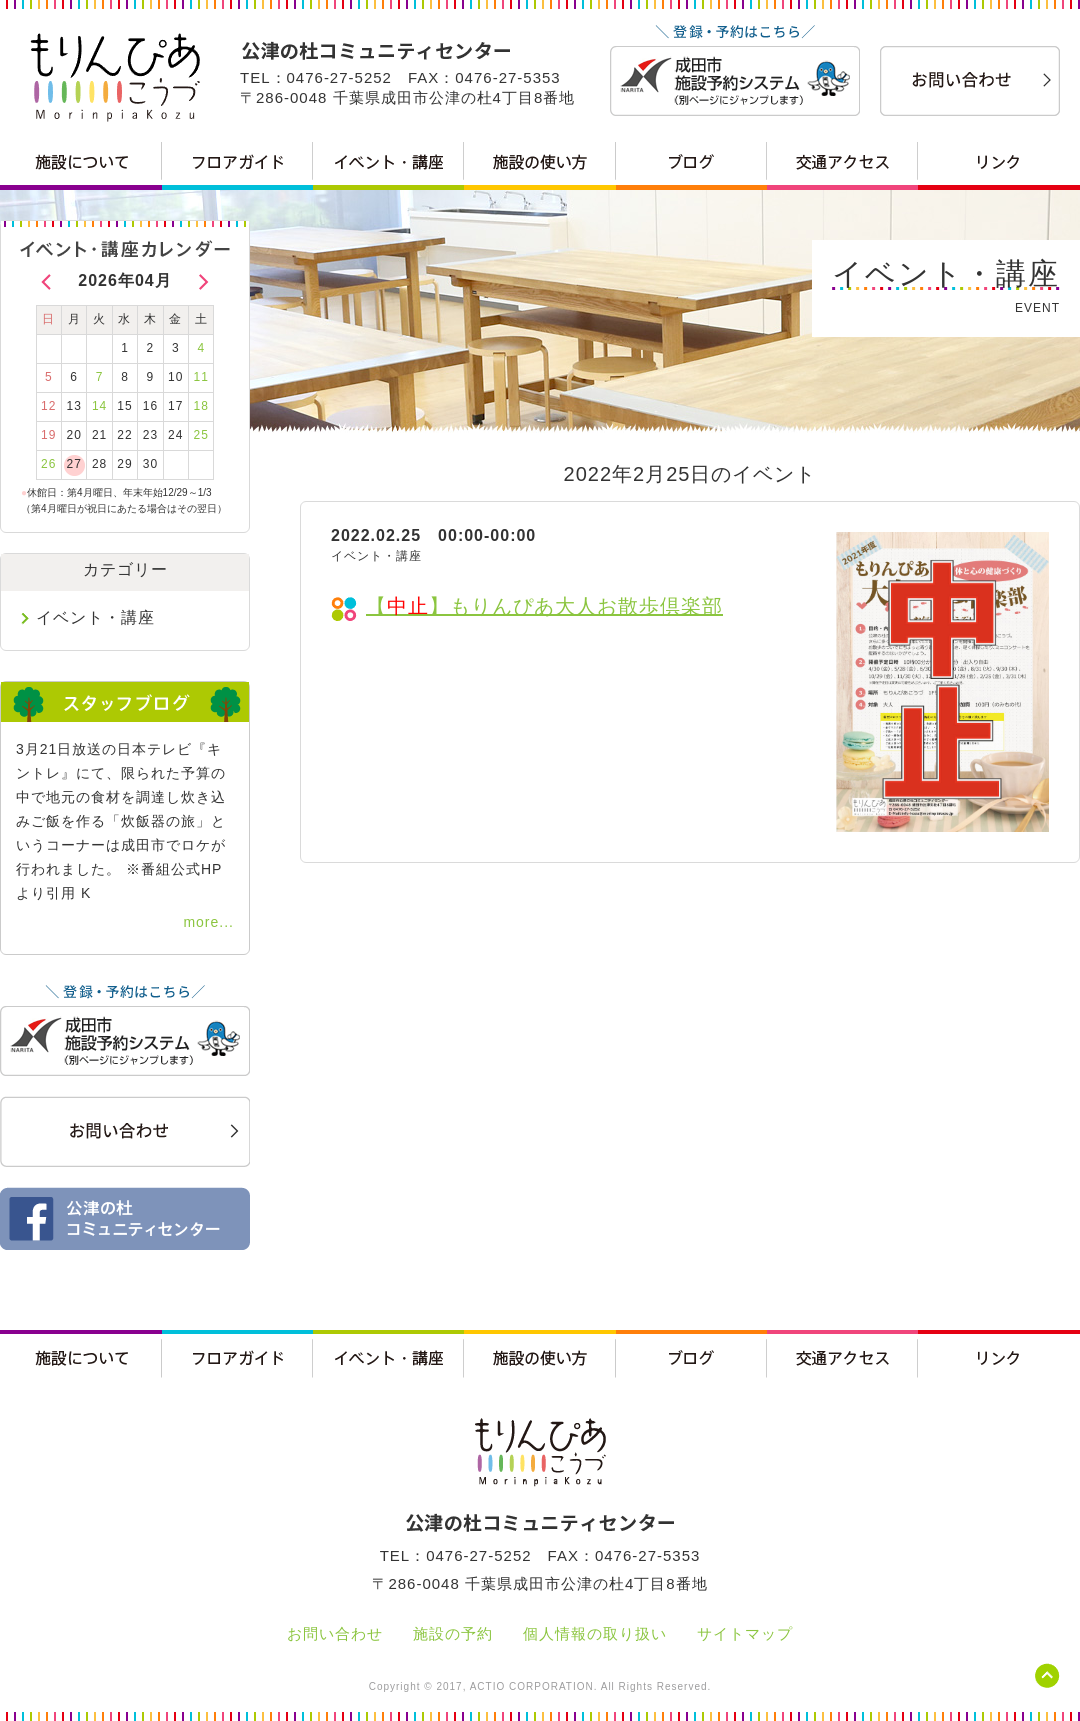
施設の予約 (453, 1633)
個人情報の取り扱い (595, 1633)
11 (201, 377)
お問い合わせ (335, 1633)
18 (201, 406)
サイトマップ (745, 1633)
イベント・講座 (95, 617)
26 (48, 464)
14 (99, 406)
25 (201, 435)
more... (208, 922)
